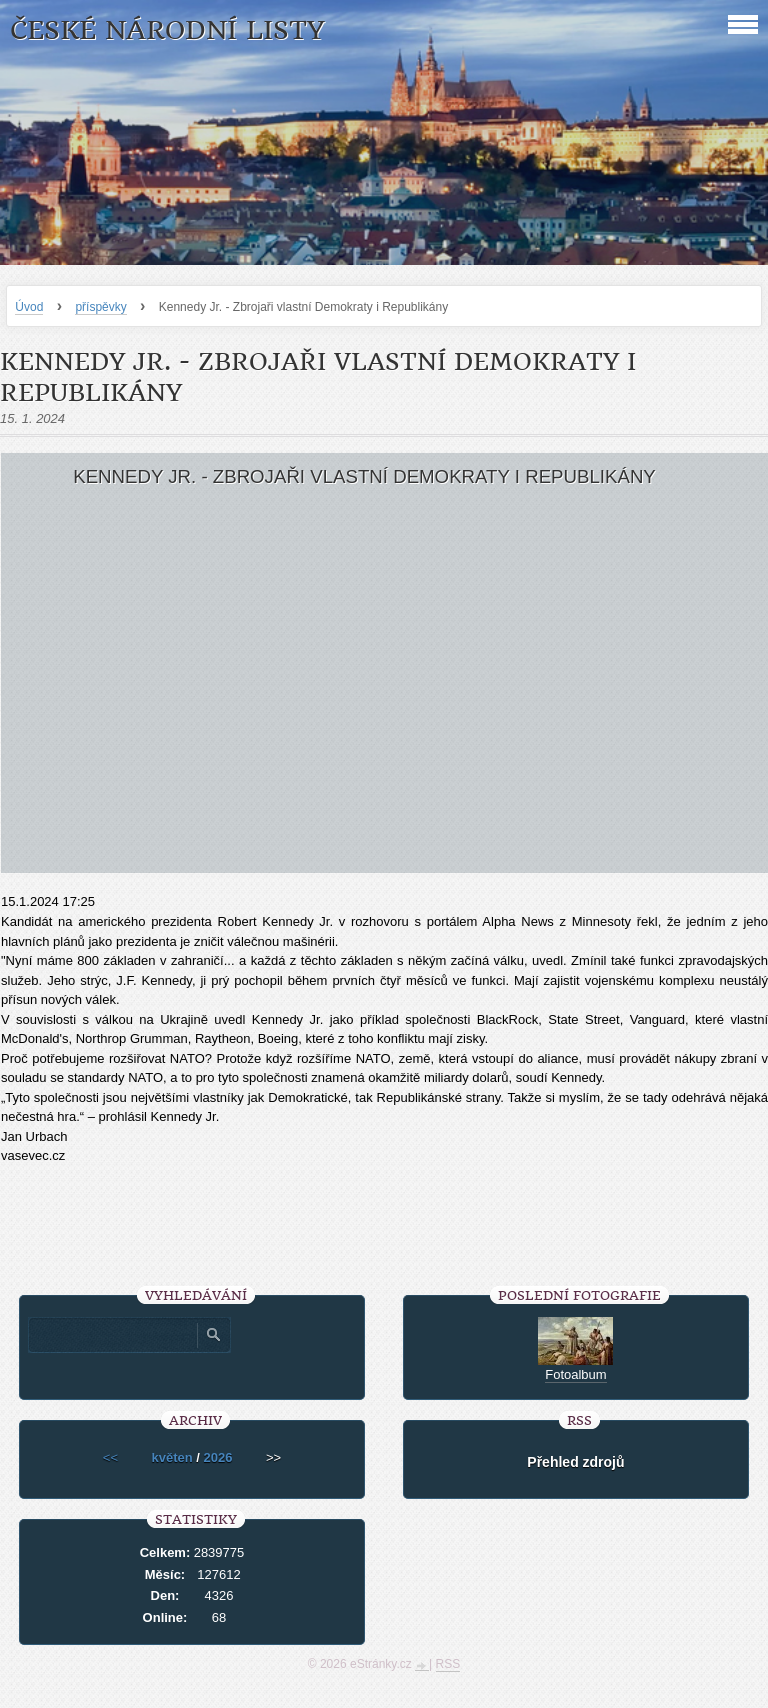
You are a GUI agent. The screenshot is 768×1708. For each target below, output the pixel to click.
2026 (218, 1457)
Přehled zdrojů (575, 1462)
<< (110, 1457)
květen (171, 1457)
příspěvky (100, 307)
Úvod (29, 307)
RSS (448, 1664)
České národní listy (167, 30)
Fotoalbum (575, 1374)
